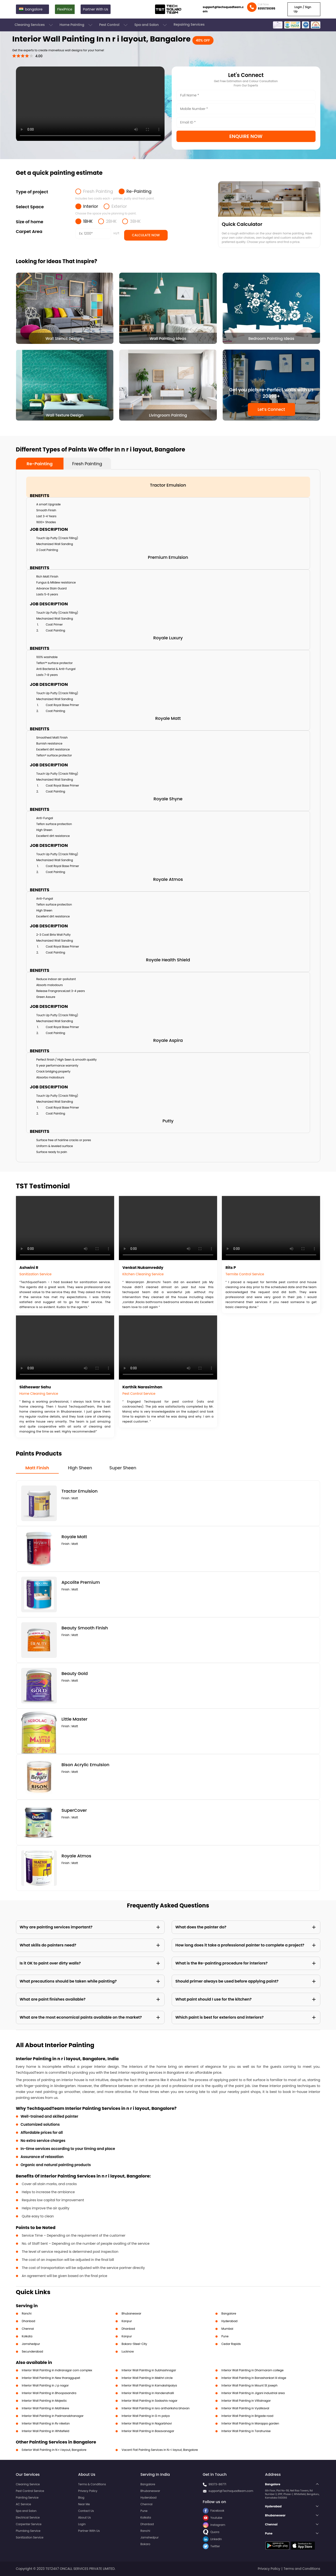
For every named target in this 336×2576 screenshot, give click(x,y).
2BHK (111, 221)
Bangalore (148, 2484)
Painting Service (27, 2497)
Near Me (84, 2504)
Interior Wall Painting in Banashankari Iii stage (253, 2378)
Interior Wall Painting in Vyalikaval (245, 2408)
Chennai (147, 2504)
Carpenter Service (29, 2524)
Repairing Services (189, 24)
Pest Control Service (30, 2491)
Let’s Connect (271, 409)
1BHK (88, 221)
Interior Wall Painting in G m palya (146, 2416)
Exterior (119, 206)
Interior (90, 206)
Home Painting (76, 25)
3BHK (135, 221)
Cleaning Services (34, 25)
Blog (81, 2497)
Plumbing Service (28, 2531)
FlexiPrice (64, 9)
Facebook (213, 2511)
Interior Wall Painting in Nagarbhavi (147, 2423)
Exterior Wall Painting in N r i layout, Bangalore (54, 2450)
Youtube (212, 2518)
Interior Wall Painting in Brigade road (247, 2416)
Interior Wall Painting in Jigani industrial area (253, 2393)
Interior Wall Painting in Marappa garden (250, 2423)
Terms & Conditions (92, 2484)
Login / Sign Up (302, 9)
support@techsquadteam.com (223, 9)
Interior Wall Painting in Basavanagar (148, 2431)
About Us (84, 2517)
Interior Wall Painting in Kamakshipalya (149, 2385)
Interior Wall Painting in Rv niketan (46, 2423)
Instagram (214, 2525)
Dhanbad (147, 2524)
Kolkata (146, 2517)
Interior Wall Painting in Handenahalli (148, 2393)
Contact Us (86, 2511)
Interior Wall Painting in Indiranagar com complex (57, 2370)
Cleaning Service (28, 2484)
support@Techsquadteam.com (231, 2491)
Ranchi (145, 2531)
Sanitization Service (30, 2537)
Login (82, 2524)
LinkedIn (212, 2539)
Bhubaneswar (150, 2491)
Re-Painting (139, 191)
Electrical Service (28, 2517)
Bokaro (145, 2544)
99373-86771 (217, 2484)
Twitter (211, 2546)
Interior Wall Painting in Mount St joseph (249, 2385)
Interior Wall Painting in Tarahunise (246, 2431)
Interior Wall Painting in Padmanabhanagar (53, 2416)
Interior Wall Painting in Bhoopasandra (49, 2393)
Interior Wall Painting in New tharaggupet (51, 2378)
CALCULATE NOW (146, 233)
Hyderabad (149, 2497)
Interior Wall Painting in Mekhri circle (147, 2378)
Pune (144, 2511)
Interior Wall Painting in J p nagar (45, 2385)
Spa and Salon (151, 25)
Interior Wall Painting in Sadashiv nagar (149, 2401)
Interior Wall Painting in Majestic (44, 2401)
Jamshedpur (150, 2537)
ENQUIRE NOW (246, 136)
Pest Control (113, 25)
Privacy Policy (87, 2491)
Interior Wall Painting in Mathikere (45, 2408)
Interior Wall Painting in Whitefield (45, 2431)
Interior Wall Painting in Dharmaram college (252, 2370)
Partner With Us (95, 9)
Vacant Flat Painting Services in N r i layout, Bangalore (160, 2450)
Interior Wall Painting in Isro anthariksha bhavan (156, 2408)
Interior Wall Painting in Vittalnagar (246, 2401)
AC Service (23, 2504)
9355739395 (266, 8)
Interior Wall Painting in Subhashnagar (149, 2370)
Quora (211, 2532)
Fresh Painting (98, 191)
